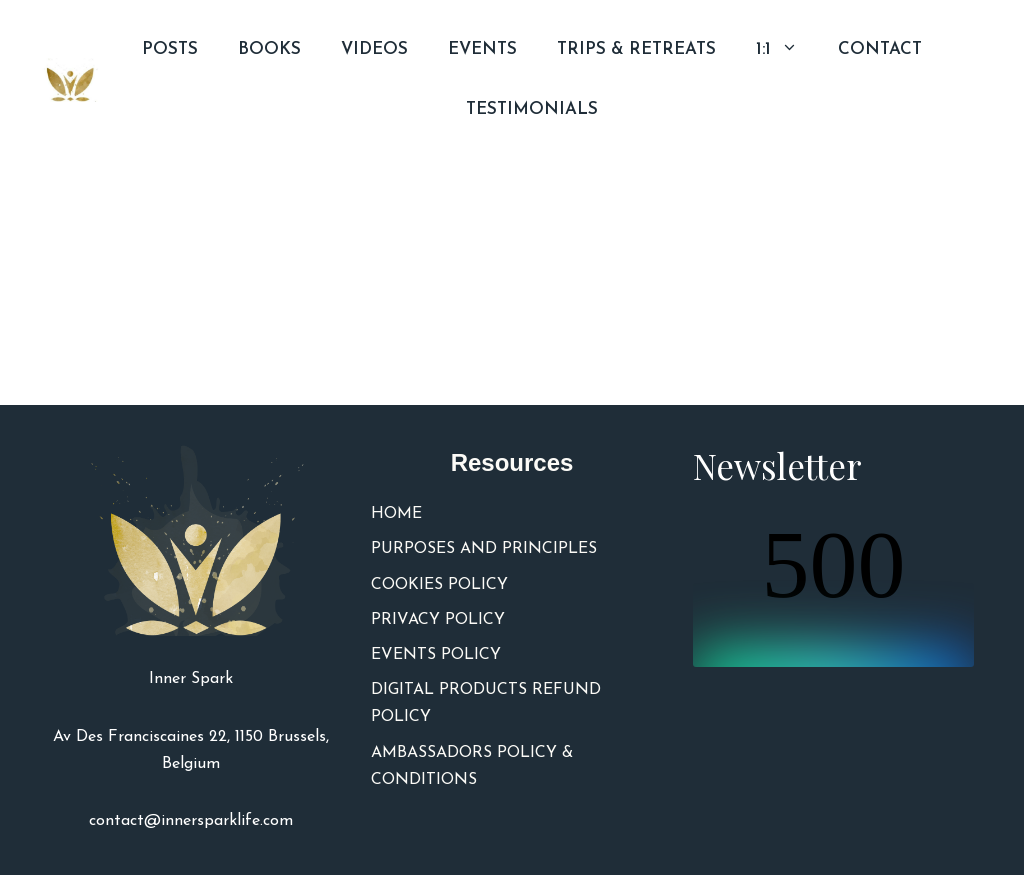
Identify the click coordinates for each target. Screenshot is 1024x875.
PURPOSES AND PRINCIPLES (484, 549)
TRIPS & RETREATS (636, 49)
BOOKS (269, 49)
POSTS (170, 49)
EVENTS (482, 49)
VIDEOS (374, 49)
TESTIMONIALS (532, 109)
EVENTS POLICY (436, 655)
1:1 (787, 50)
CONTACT (880, 49)
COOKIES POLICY (439, 585)
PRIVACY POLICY (438, 620)
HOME (396, 514)
